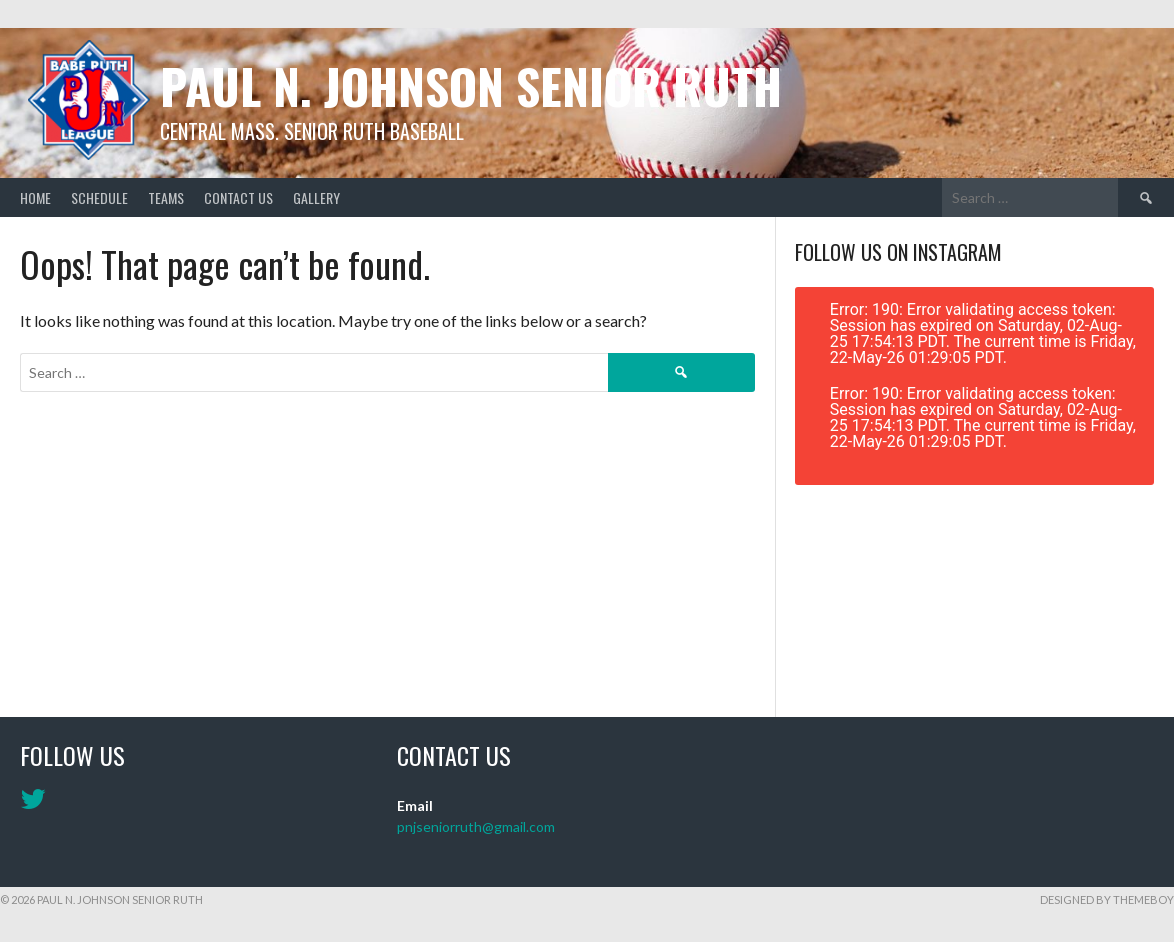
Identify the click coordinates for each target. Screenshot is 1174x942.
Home (35, 197)
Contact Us (238, 197)
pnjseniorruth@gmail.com (476, 826)
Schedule (99, 197)
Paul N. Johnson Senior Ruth (471, 85)
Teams (166, 197)
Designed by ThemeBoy (1107, 899)
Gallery (316, 197)
